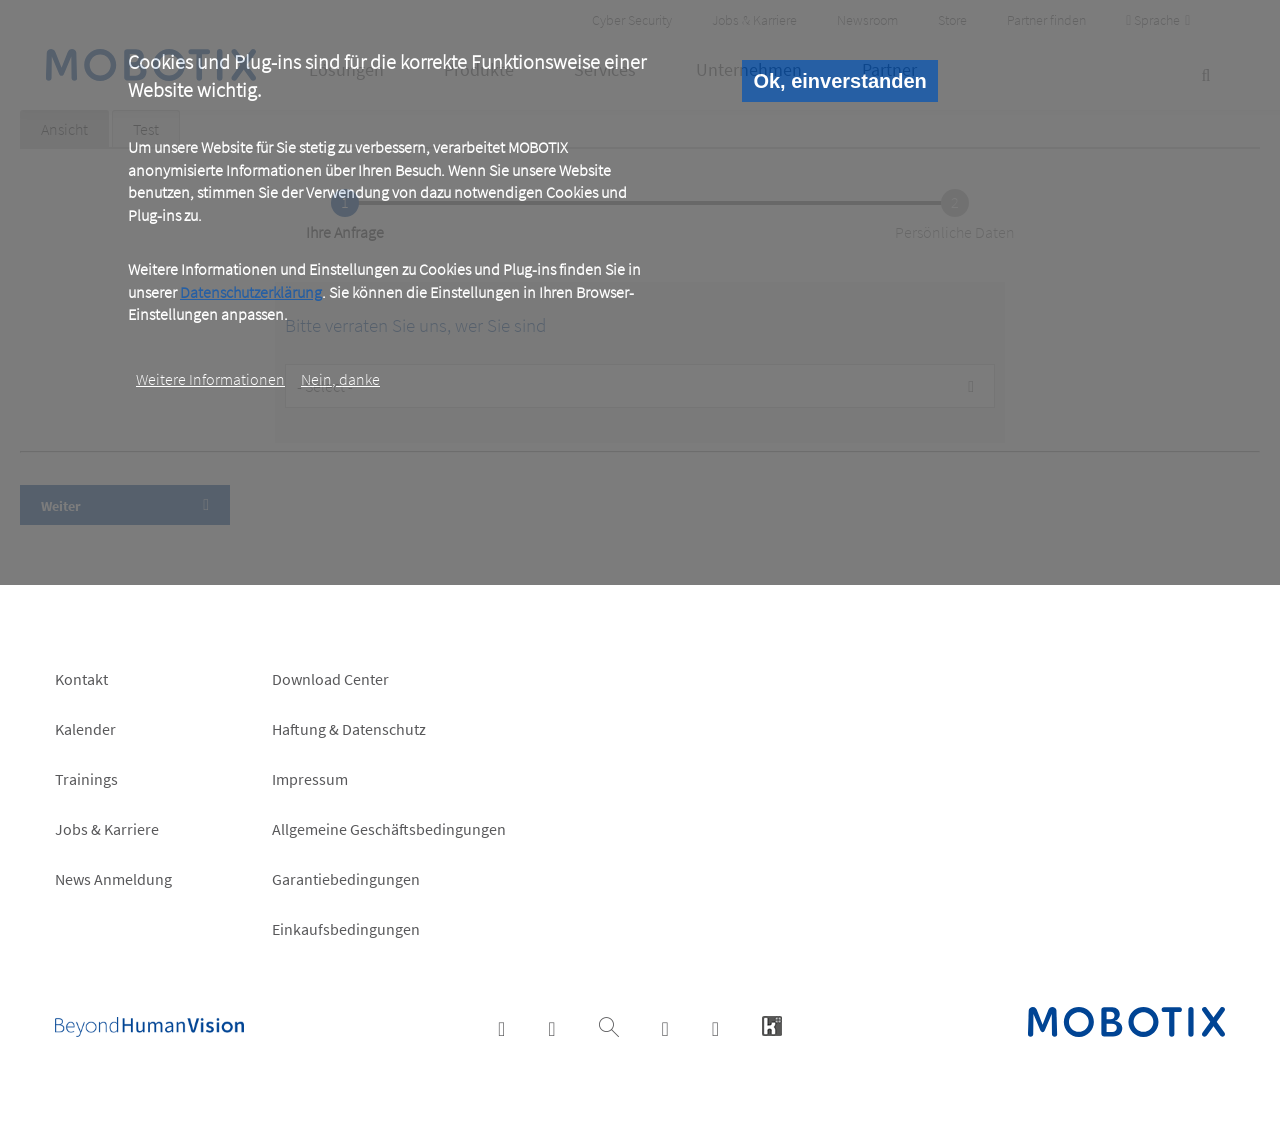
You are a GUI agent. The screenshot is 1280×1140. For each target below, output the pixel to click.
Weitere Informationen (210, 379)
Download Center (330, 679)
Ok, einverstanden (839, 81)
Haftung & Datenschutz (349, 729)
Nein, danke (340, 379)
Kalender (85, 729)
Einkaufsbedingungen (346, 929)
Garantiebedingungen (346, 879)
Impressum (310, 779)
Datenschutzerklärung (251, 292)
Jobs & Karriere (107, 829)
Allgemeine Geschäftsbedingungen (389, 829)
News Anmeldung (113, 879)
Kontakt (81, 679)
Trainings (86, 779)
